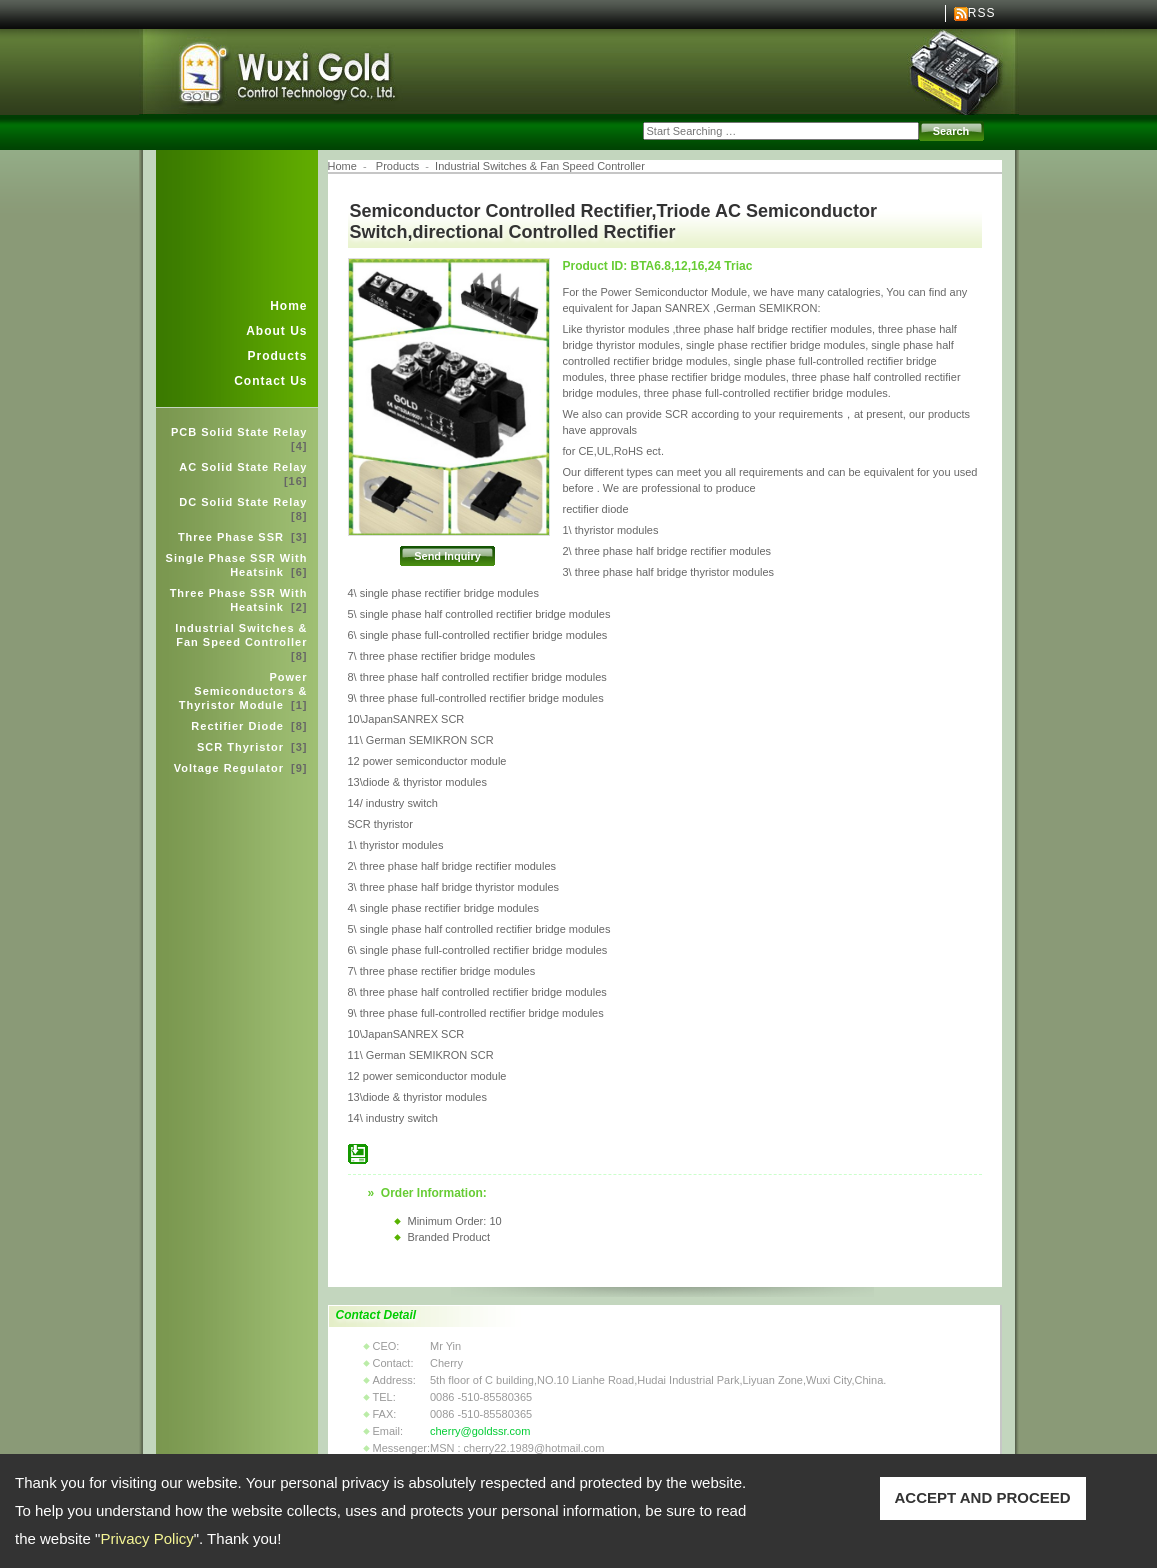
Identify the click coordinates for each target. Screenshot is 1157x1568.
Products (277, 356)
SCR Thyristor (252, 747)
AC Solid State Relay (243, 474)
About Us (276, 331)
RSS (982, 13)
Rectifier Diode (249, 726)
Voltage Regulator (241, 768)
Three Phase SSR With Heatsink (239, 600)
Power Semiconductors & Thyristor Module (243, 691)
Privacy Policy (146, 1538)
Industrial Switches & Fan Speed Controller (241, 642)
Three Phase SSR (243, 537)
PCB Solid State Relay (239, 439)
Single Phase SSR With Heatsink (237, 565)
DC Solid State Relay (243, 509)
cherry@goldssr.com (480, 1431)
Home (288, 306)
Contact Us (270, 381)
